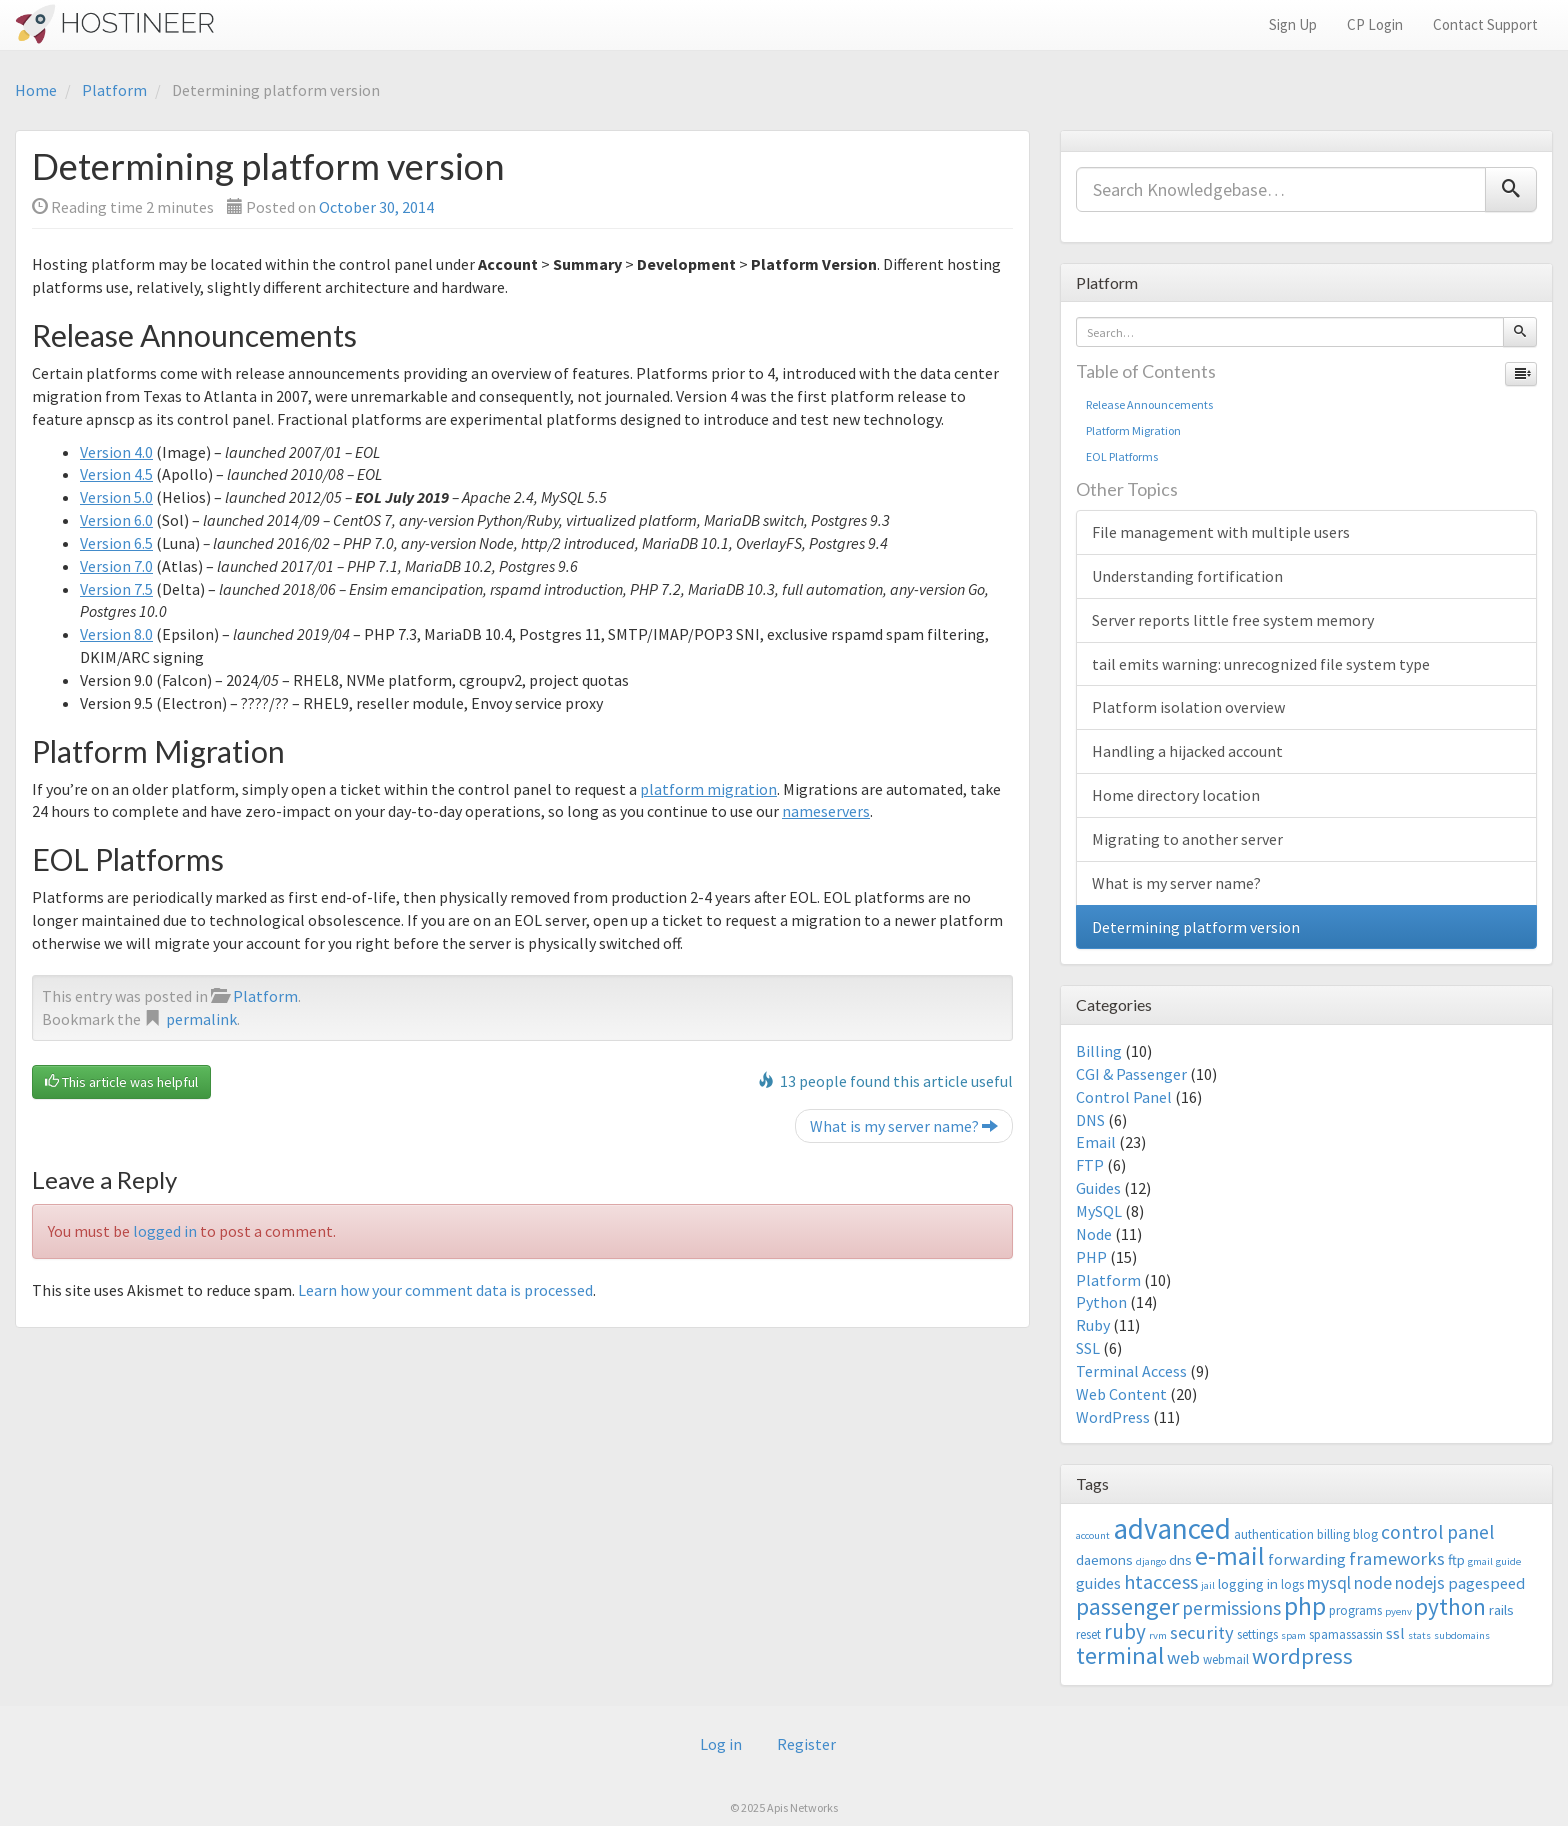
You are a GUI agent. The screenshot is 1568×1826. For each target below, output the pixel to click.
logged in (165, 1231)
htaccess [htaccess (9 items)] (1161, 1582)
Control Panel (1124, 1097)
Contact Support (1485, 24)
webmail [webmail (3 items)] (1226, 1659)
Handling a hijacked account (1187, 751)
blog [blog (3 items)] (1365, 1534)
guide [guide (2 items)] (1508, 1561)
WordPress (1113, 1417)
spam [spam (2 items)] (1293, 1635)
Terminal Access (1131, 1371)
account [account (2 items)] (1093, 1535)
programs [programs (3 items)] (1355, 1610)
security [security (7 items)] (1202, 1632)
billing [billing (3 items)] (1333, 1534)
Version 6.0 (116, 520)
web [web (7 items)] (1183, 1657)
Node (1094, 1234)
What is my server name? (904, 1126)
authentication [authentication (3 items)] (1274, 1534)
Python (1101, 1302)
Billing (1099, 1051)
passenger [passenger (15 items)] (1127, 1606)
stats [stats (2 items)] (1419, 1635)
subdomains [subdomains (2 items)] (1462, 1635)
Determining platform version (1196, 927)
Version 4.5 (116, 474)
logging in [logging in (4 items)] (1248, 1583)
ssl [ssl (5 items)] (1395, 1633)
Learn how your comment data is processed (445, 1290)
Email (1096, 1142)
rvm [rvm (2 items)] (1158, 1635)
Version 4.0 (116, 452)
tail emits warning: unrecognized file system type (1261, 664)
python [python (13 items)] (1450, 1606)
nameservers (826, 811)
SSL (1088, 1348)
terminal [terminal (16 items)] (1120, 1655)
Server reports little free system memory (1233, 620)
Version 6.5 (116, 543)
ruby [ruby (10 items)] (1125, 1631)
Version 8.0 (116, 634)
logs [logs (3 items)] (1292, 1584)
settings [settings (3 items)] (1257, 1634)
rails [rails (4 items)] (1501, 1609)
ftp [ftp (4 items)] (1456, 1559)
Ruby (1093, 1325)
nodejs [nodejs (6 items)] (1420, 1583)
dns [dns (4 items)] (1180, 1559)
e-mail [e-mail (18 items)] (1230, 1556)
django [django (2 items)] (1151, 1561)
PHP (1091, 1257)
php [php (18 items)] (1305, 1606)
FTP (1090, 1165)
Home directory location (1176, 795)
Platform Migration (1133, 430)
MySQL (1099, 1211)
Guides (1098, 1188)
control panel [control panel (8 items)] (1437, 1532)
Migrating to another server (1187, 839)
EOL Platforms (1122, 456)
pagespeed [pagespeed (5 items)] (1486, 1583)
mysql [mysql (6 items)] (1329, 1583)
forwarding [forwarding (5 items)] (1307, 1559)
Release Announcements (1149, 404)
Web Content (1121, 1394)
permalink (201, 1019)
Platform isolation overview (1188, 707)
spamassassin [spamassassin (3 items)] (1346, 1634)
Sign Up (1293, 24)
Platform (114, 90)
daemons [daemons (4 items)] (1104, 1559)
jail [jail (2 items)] (1208, 1585)
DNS (1090, 1120)
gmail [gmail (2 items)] (1480, 1561)
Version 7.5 (116, 589)
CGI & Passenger (1131, 1074)
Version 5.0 (116, 497)
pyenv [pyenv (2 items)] (1398, 1611)
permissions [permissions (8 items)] (1231, 1608)
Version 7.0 (116, 566)
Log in (721, 1744)
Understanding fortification (1187, 576)
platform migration (708, 789)
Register (806, 1744)
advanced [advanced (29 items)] (1172, 1528)
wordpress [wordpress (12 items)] (1302, 1656)
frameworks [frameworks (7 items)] (1397, 1558)
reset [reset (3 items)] (1088, 1634)
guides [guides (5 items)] (1098, 1583)
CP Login (1375, 24)
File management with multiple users (1221, 532)
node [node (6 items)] (1373, 1583)
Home (36, 90)
